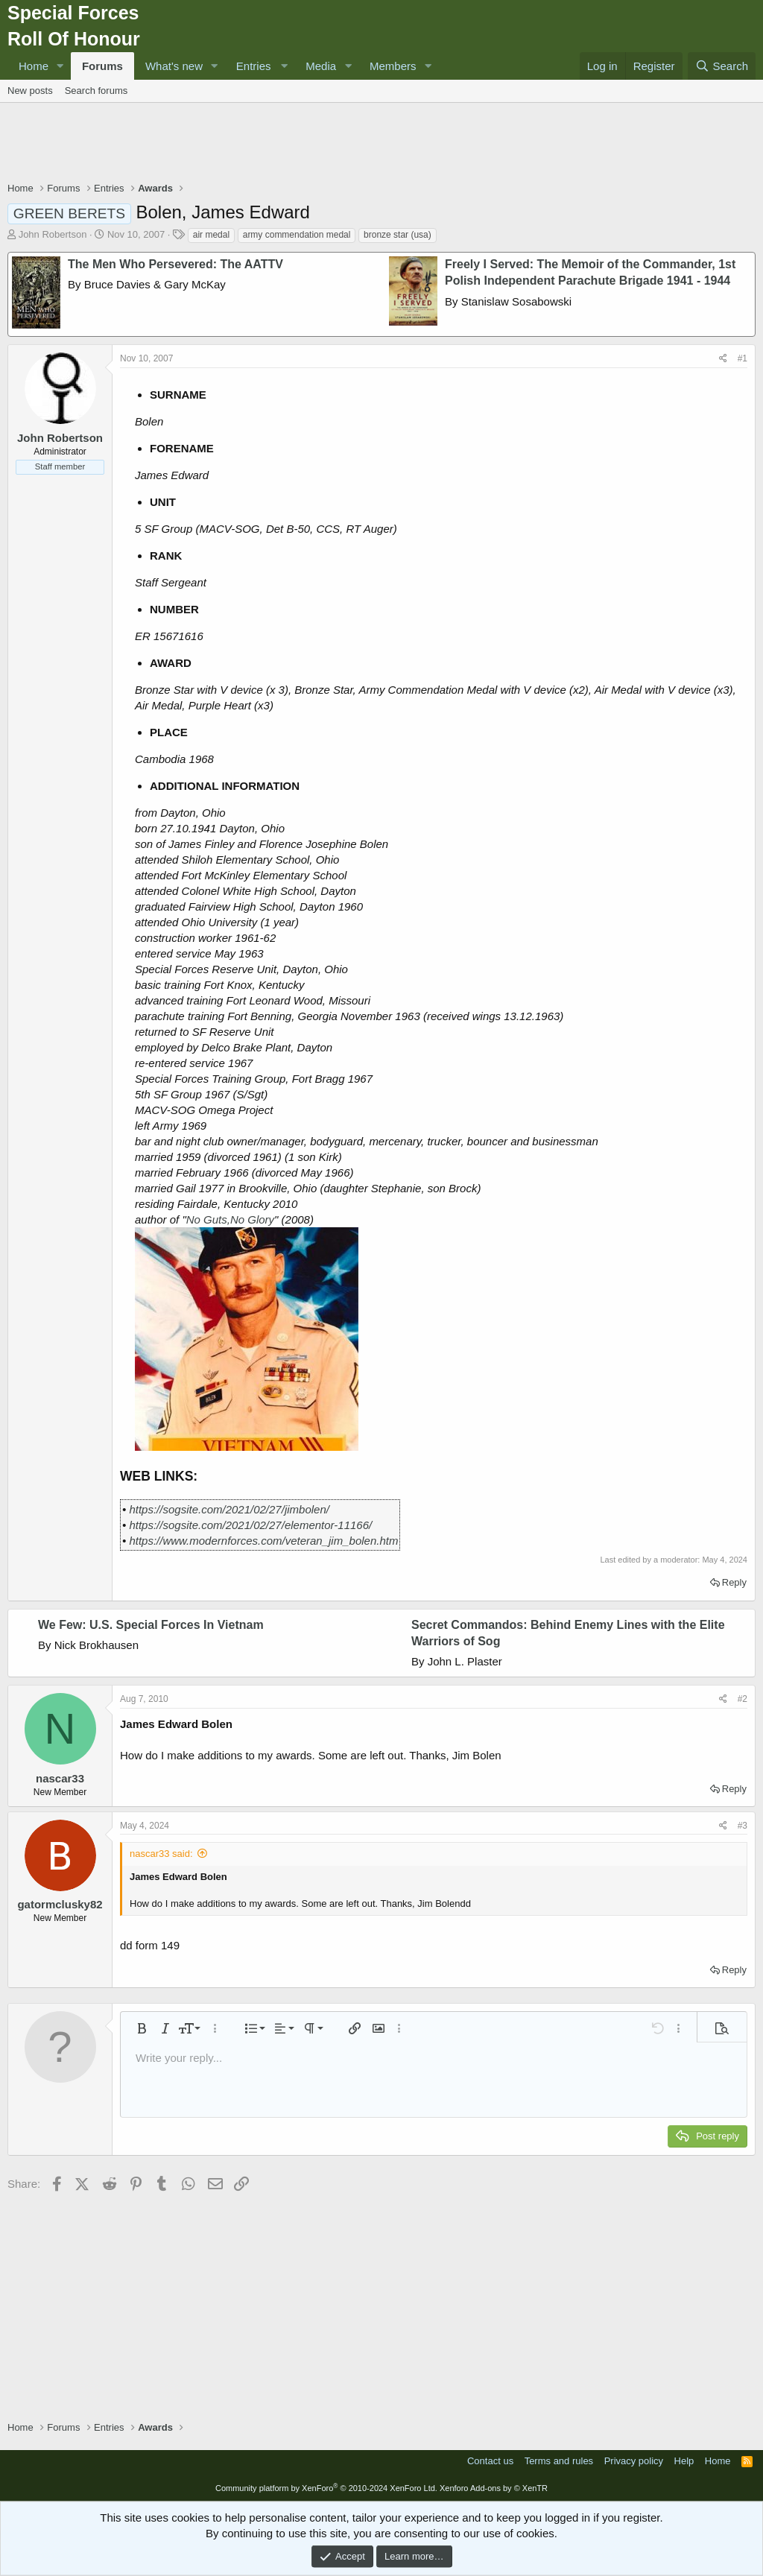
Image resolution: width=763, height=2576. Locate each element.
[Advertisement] (381, 143)
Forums (102, 66)
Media (320, 66)
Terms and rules (559, 2460)
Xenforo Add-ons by (494, 2488)
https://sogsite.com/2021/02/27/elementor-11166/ (250, 1525)
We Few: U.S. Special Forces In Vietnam (151, 1624)
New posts (30, 90)
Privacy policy (633, 2460)
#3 (742, 1825)
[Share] (723, 358)
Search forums (96, 90)
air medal (211, 235)
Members (393, 66)
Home (33, 66)
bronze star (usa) (397, 235)
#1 (742, 358)
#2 (742, 1699)
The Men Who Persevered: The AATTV (175, 264)
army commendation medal (297, 235)
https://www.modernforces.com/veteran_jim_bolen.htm (263, 1540)
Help (684, 2460)
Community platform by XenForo (326, 2488)
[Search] (722, 66)
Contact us (490, 2460)
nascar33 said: (161, 1853)
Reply (734, 1582)
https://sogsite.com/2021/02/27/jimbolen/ (229, 1509)
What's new (174, 66)
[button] (60, 66)
